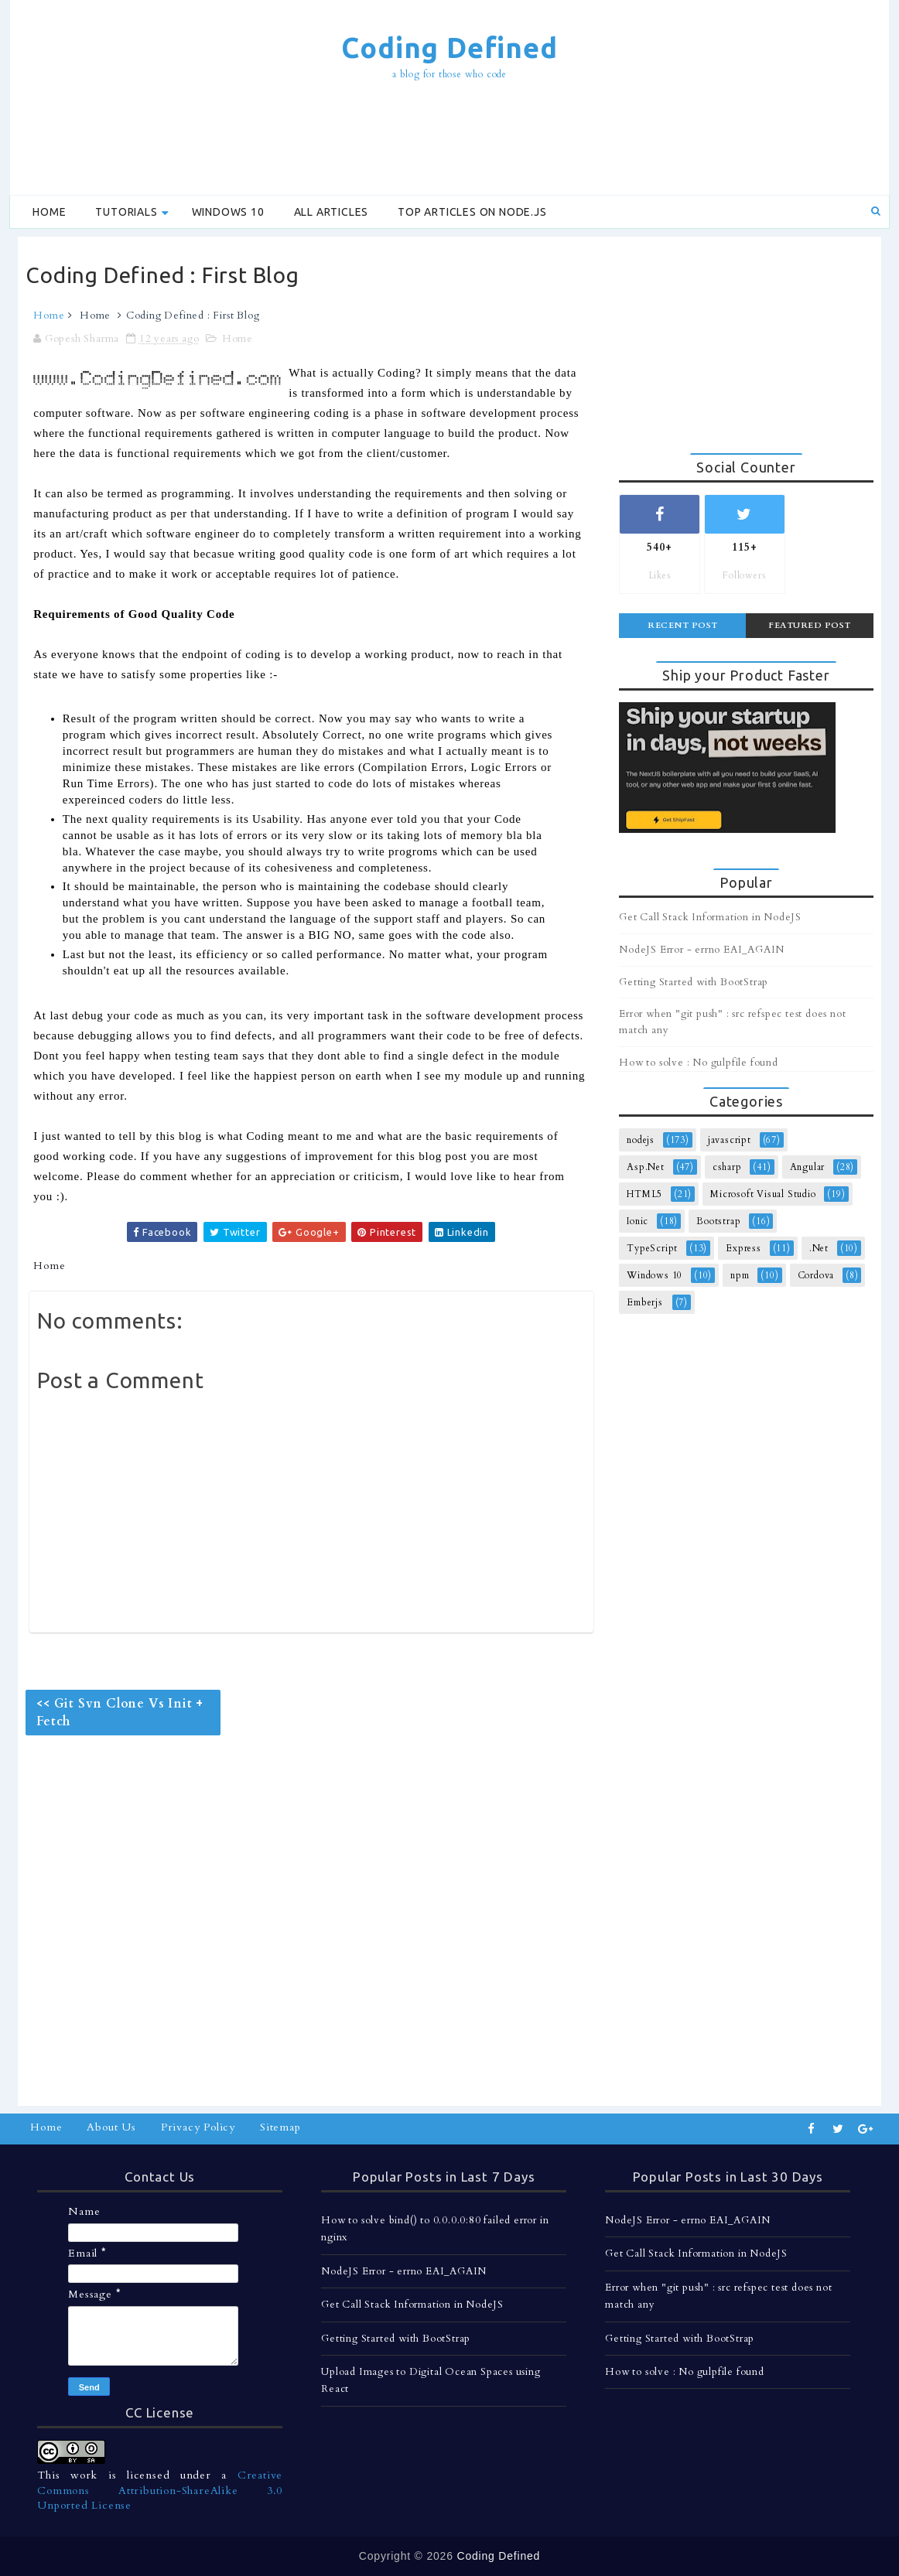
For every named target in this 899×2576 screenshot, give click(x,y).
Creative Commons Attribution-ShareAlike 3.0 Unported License (159, 2490)
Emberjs (645, 1302)
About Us (111, 2127)
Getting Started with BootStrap (693, 982)
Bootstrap (718, 1221)
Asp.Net (646, 1167)
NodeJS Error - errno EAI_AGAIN (701, 950)
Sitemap (280, 2127)
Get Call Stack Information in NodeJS (710, 917)
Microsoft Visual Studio (762, 1194)
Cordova (816, 1275)
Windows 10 (228, 212)
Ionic (637, 1221)
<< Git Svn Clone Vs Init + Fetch (119, 1712)
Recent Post (683, 625)
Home (49, 212)
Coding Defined (449, 47)
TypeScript (652, 1248)
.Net (819, 1248)
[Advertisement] (449, 140)
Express (743, 1248)
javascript (729, 1140)
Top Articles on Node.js (472, 212)
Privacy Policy (198, 2127)
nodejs (641, 1140)
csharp (727, 1167)
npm (739, 1275)
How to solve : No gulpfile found (698, 1063)
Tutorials (126, 212)
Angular (808, 1167)
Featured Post (809, 625)
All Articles (331, 212)
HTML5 (644, 1194)
